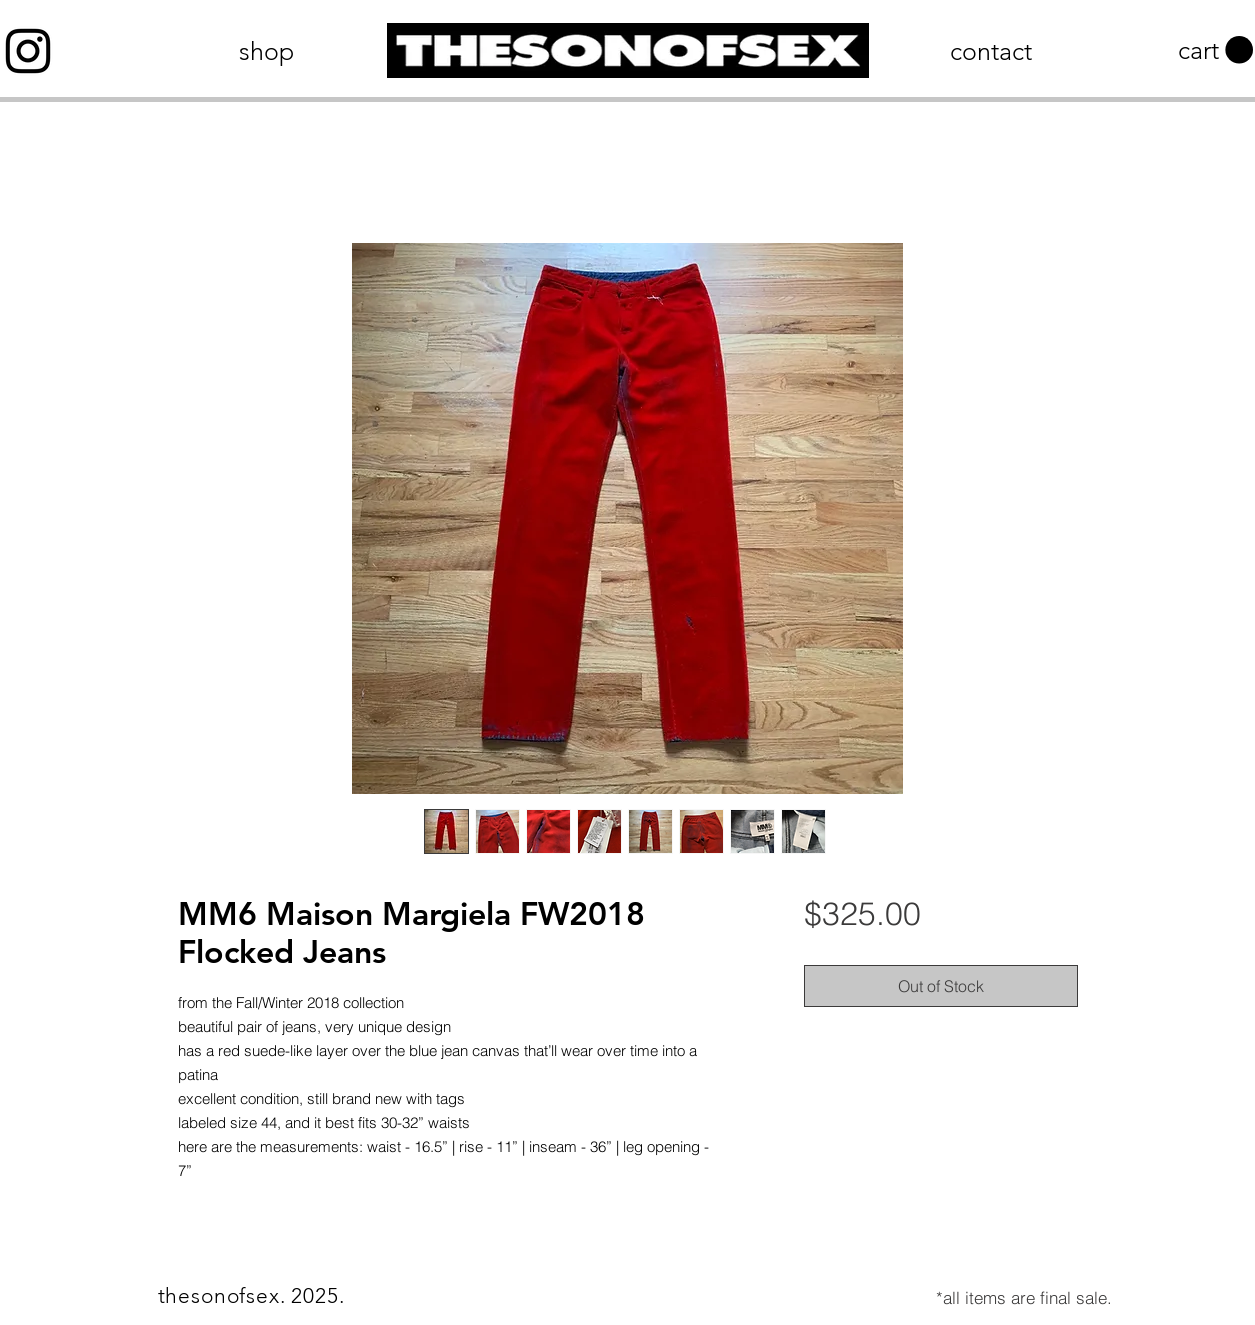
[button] (1215, 50)
